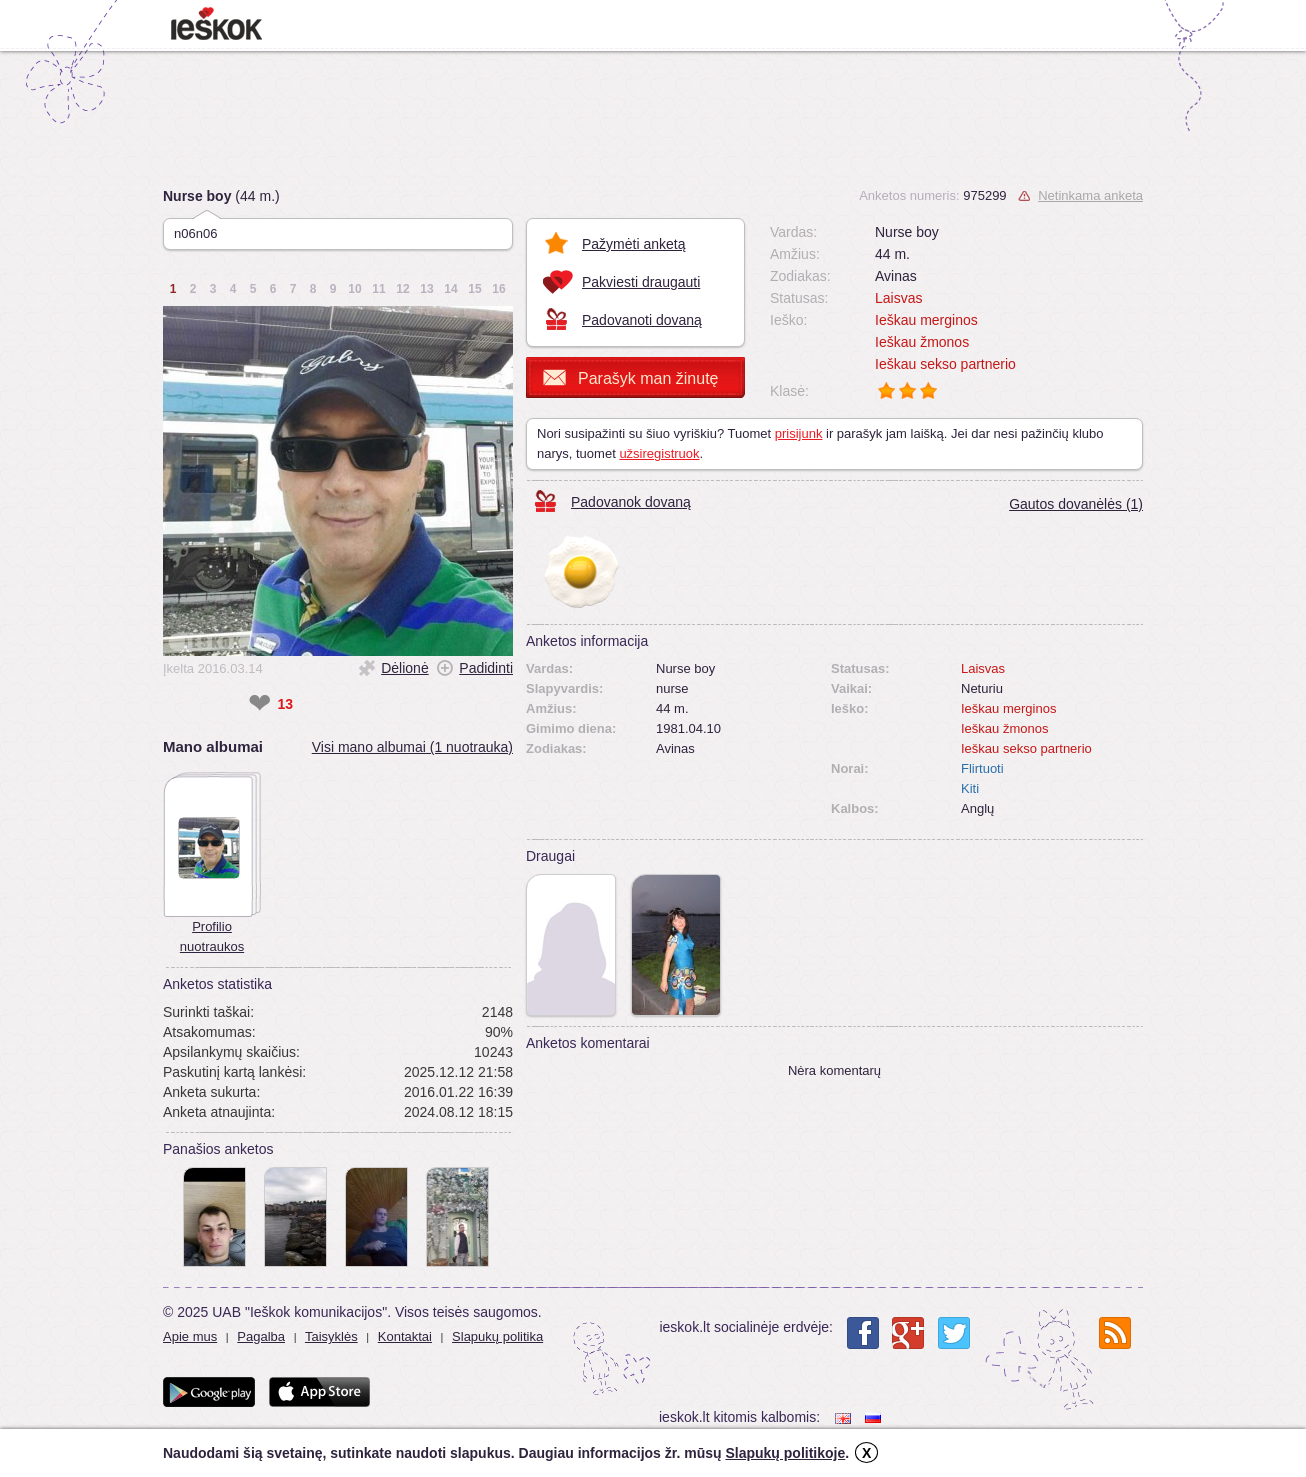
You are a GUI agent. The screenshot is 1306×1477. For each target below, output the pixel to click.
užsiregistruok (659, 453)
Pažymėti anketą (634, 244)
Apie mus (190, 1336)
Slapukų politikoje (785, 1453)
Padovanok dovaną (631, 502)
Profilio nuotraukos (212, 936)
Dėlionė (404, 668)
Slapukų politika (497, 1336)
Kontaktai (405, 1336)
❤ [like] (259, 704)
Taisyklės (331, 1336)
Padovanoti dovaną (642, 320)
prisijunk (799, 433)
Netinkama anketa (1090, 195)
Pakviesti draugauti (641, 282)
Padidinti (486, 668)
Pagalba (261, 1336)
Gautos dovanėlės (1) (1076, 504)
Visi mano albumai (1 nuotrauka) (412, 747)
